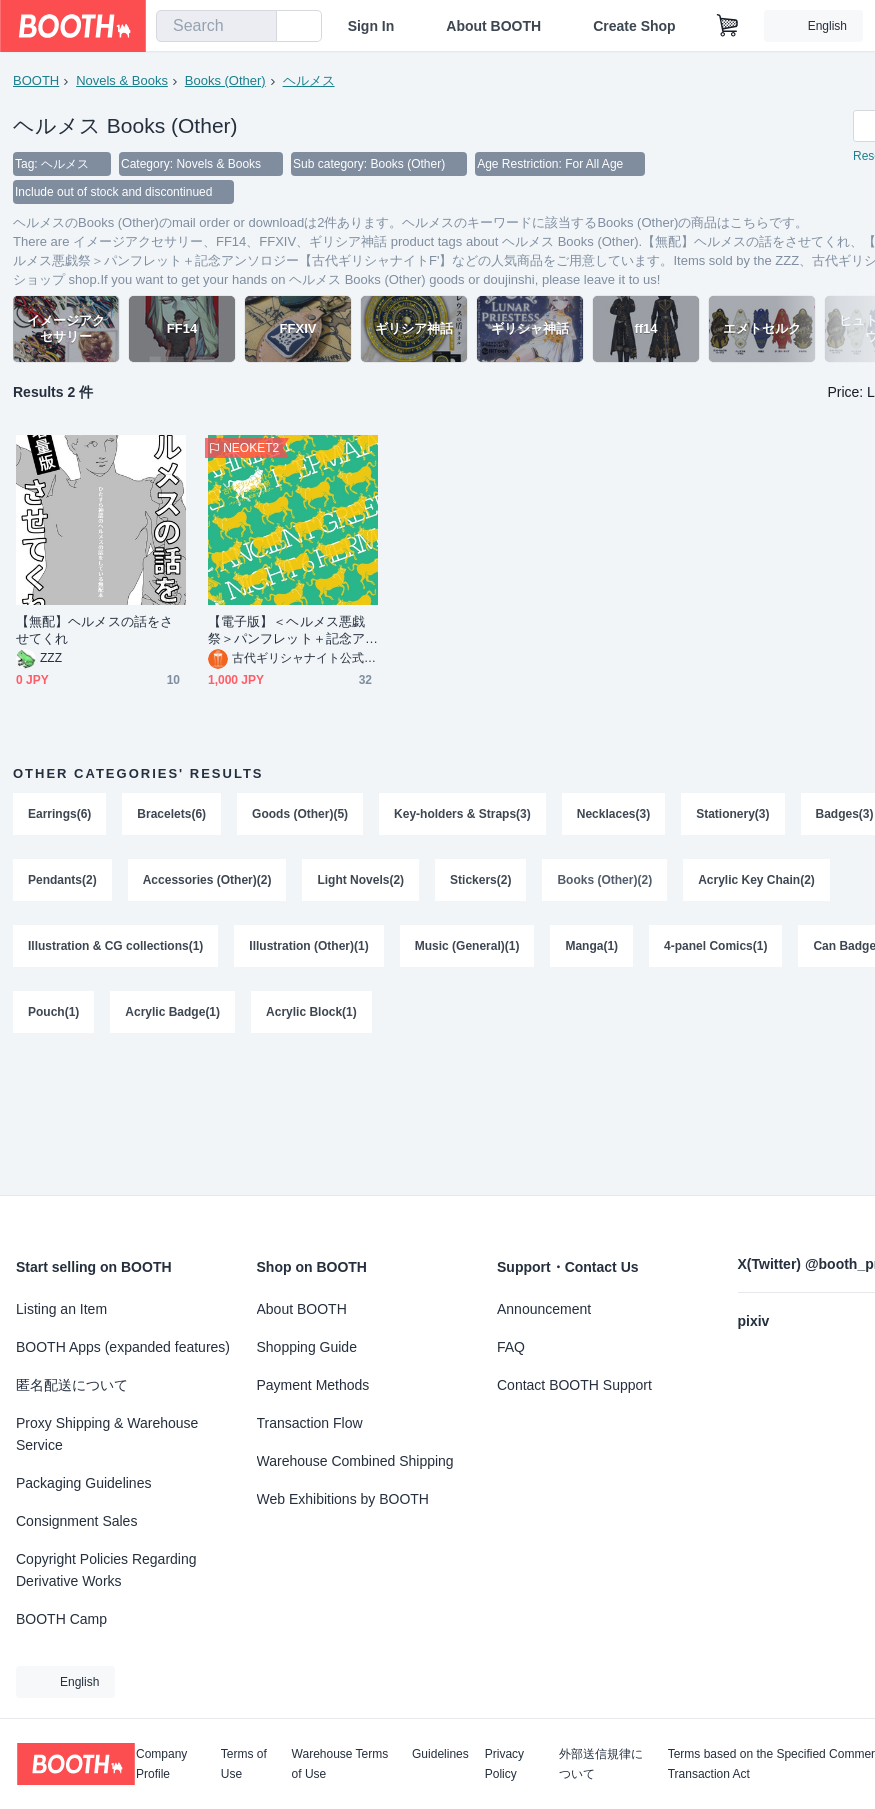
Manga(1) (591, 946)
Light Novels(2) (360, 880)
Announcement (544, 1309)
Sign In (371, 26)
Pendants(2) (62, 880)
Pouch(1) (53, 1012)
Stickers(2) (480, 880)
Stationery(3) (732, 814)
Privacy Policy (504, 1764)
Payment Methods (313, 1385)
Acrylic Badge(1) (172, 1012)
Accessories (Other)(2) (207, 880)
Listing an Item (61, 1309)
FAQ (511, 1347)
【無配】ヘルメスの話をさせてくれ (94, 630)
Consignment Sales (76, 1521)
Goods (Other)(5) (300, 814)
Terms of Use (244, 1764)
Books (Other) (225, 80)
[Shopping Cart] (728, 26)
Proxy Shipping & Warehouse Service (107, 1434)
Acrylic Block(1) (311, 1012)
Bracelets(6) (171, 814)
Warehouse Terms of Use (340, 1764)
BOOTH (36, 80)
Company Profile (161, 1764)
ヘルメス (309, 80)
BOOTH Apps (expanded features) (123, 1347)
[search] (257, 27)
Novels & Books (122, 80)
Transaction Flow (310, 1423)
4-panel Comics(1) (715, 946)
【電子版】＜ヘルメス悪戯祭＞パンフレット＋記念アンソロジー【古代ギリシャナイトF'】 (286, 630)
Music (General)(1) (467, 946)
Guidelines (440, 1754)
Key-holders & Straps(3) (462, 814)
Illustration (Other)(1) (308, 946)
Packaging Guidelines (83, 1483)
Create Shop (634, 26)
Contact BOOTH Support (574, 1385)
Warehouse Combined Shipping (355, 1461)
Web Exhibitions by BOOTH (343, 1499)
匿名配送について (72, 1385)
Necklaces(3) (613, 814)
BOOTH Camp (61, 1619)
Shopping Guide (307, 1347)
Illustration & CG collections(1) (115, 946)
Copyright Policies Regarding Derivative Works (106, 1570)
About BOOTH (493, 26)
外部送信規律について (601, 1764)
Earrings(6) (59, 814)
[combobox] (216, 26)
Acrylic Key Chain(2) (756, 880)
